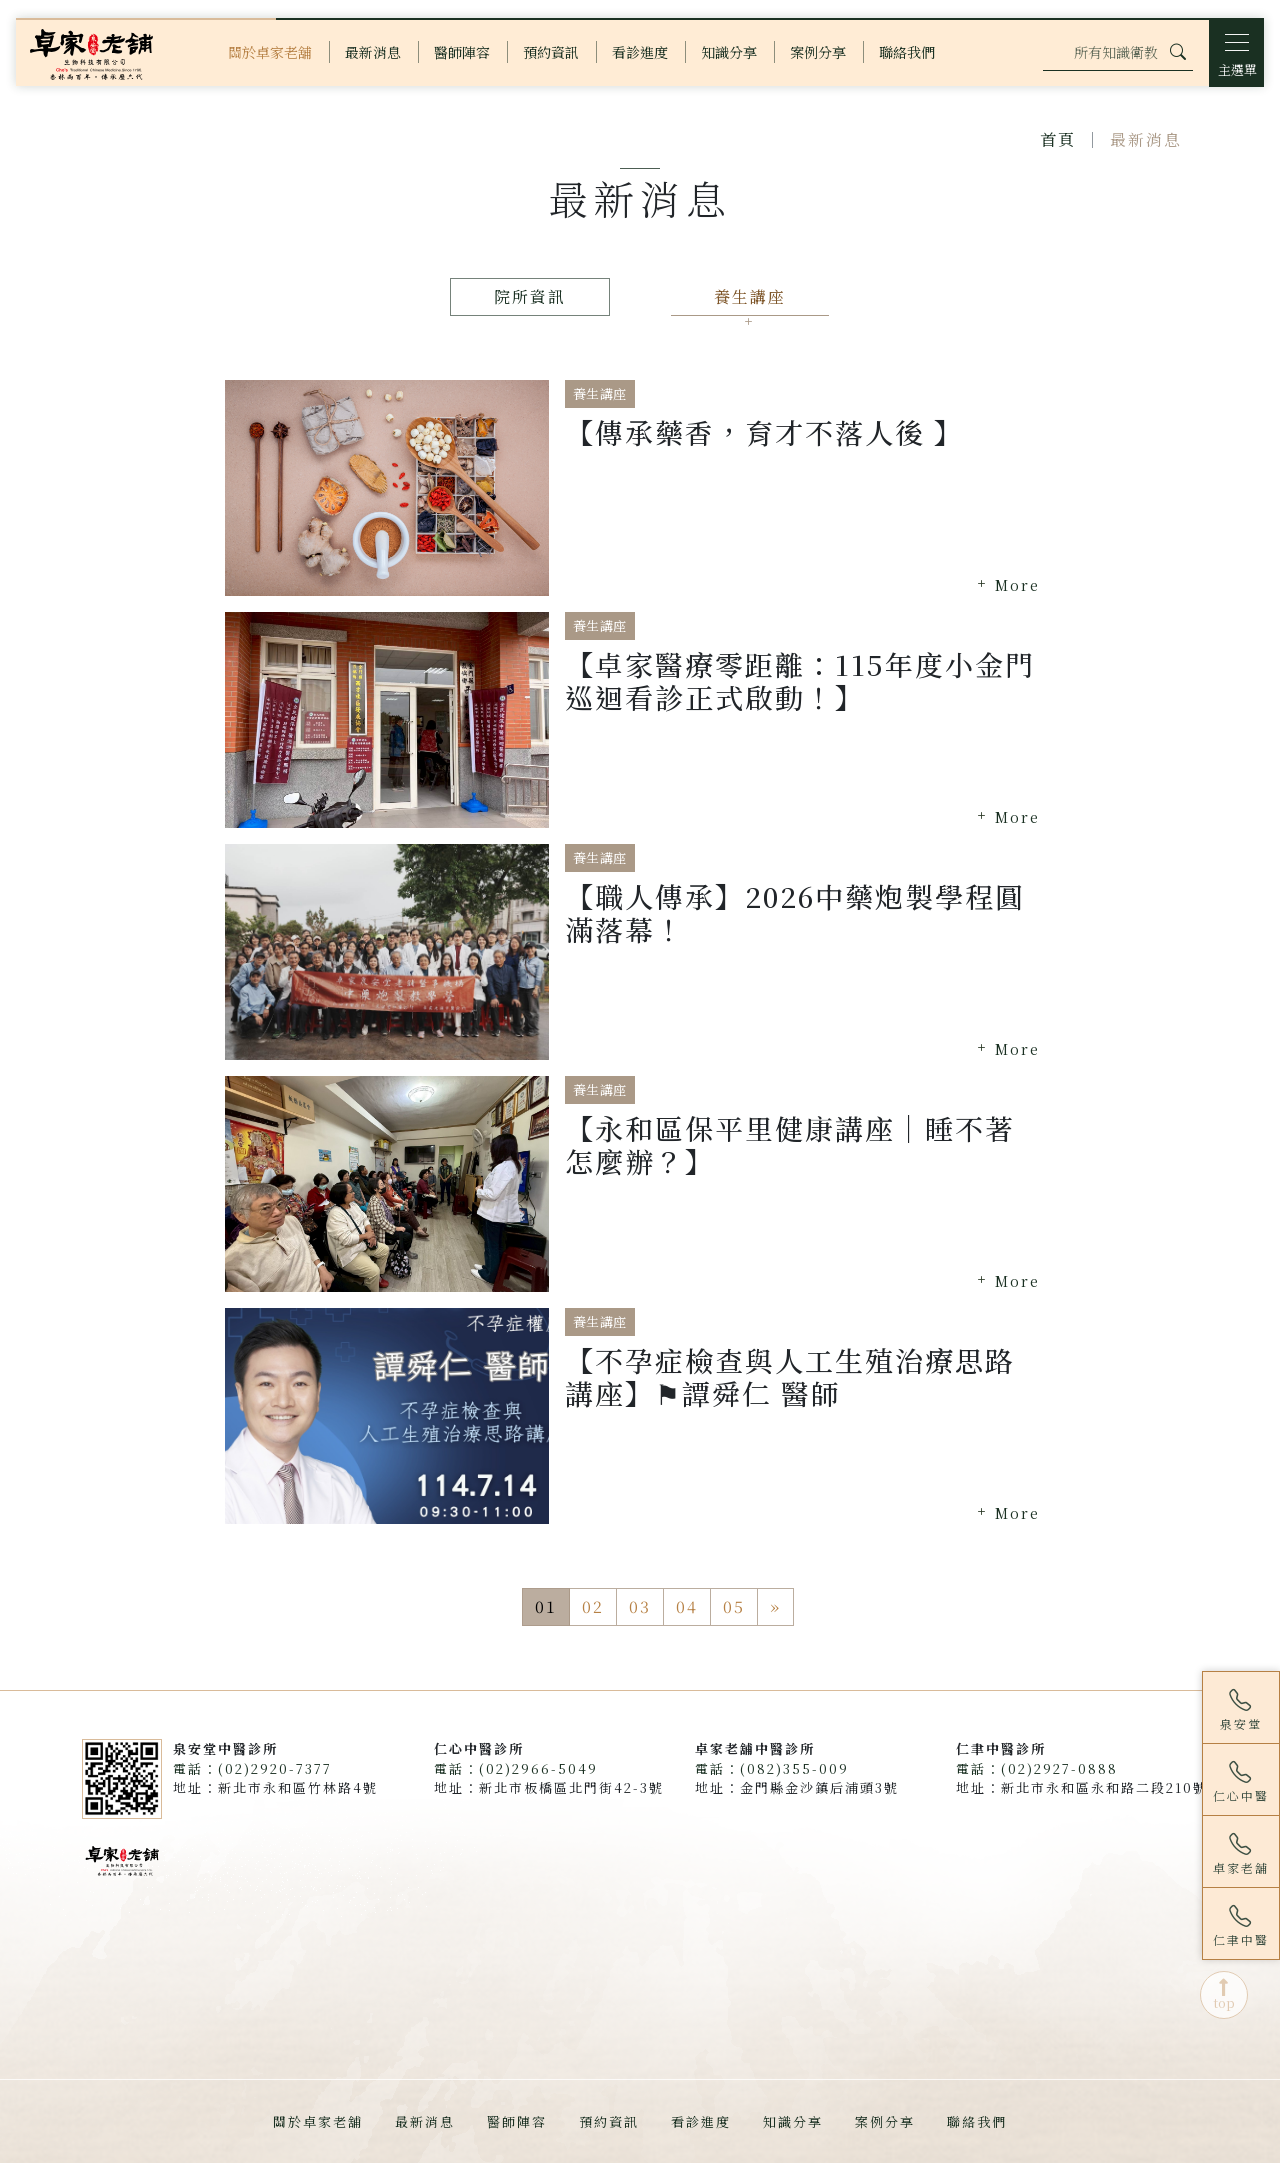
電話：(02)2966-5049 (516, 1768)
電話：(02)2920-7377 (252, 1768)
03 (640, 1606)
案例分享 (885, 2121)
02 (593, 1606)
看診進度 (701, 2121)
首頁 (1058, 139)
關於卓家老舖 (318, 2121)
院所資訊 (530, 296)
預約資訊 (609, 2121)
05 (734, 1606)
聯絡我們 (977, 2121)
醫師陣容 (517, 2121)
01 (546, 1606)
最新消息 (425, 2121)
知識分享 (793, 2121)
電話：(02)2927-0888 (1037, 1768)
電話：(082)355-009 (772, 1768)
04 (687, 1606)
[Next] (775, 1607)
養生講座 (750, 296)
